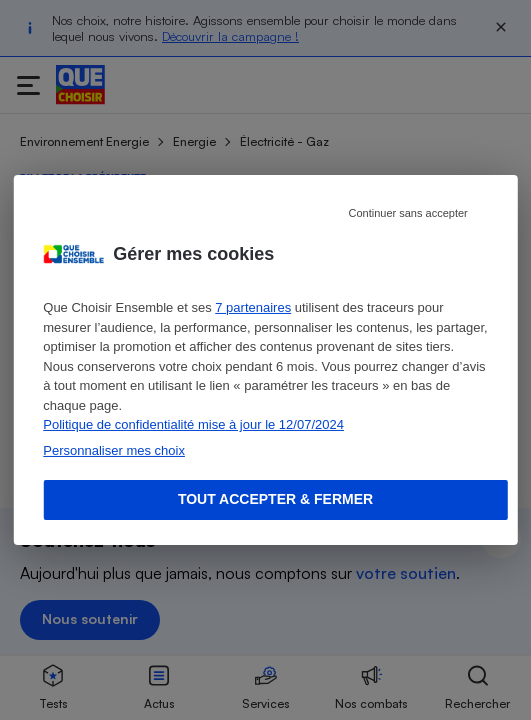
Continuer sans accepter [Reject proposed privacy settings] (407, 213)
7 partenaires (253, 307)
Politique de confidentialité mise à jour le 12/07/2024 (193, 424)
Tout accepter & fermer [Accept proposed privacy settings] (275, 499)
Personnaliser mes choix (114, 450)
